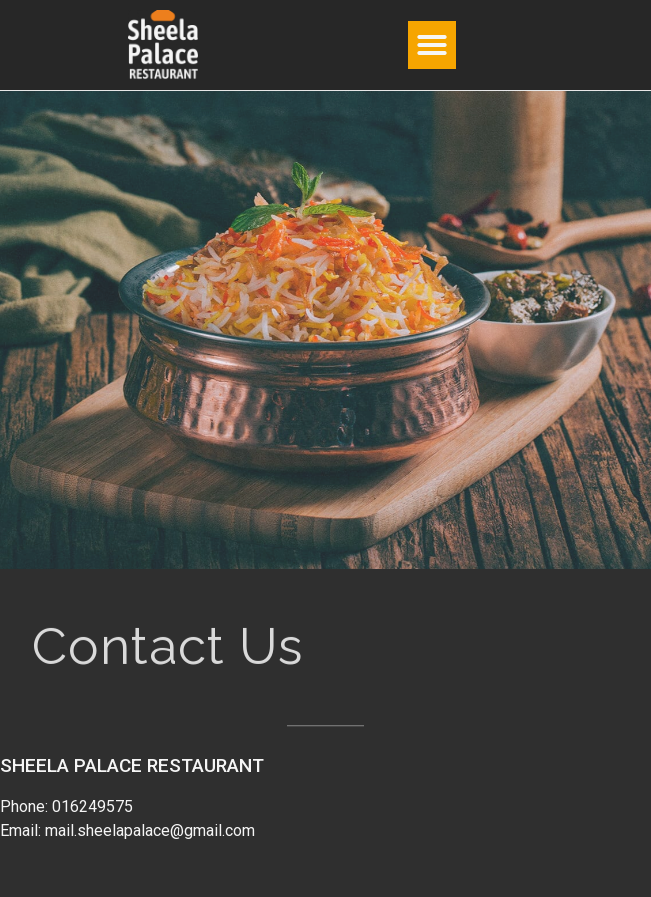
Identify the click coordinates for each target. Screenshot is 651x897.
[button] (432, 45)
